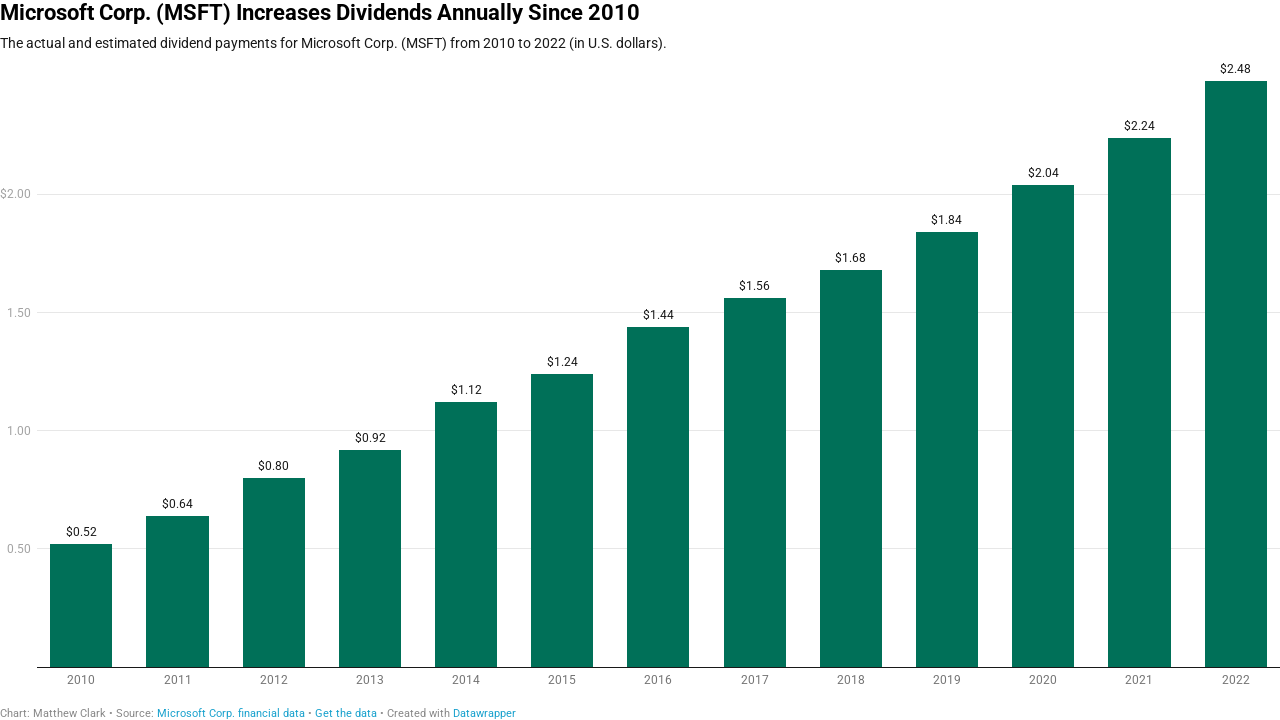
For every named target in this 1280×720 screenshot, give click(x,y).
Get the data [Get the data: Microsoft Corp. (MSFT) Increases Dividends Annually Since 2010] (346, 713)
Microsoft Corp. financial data (231, 713)
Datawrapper (484, 713)
